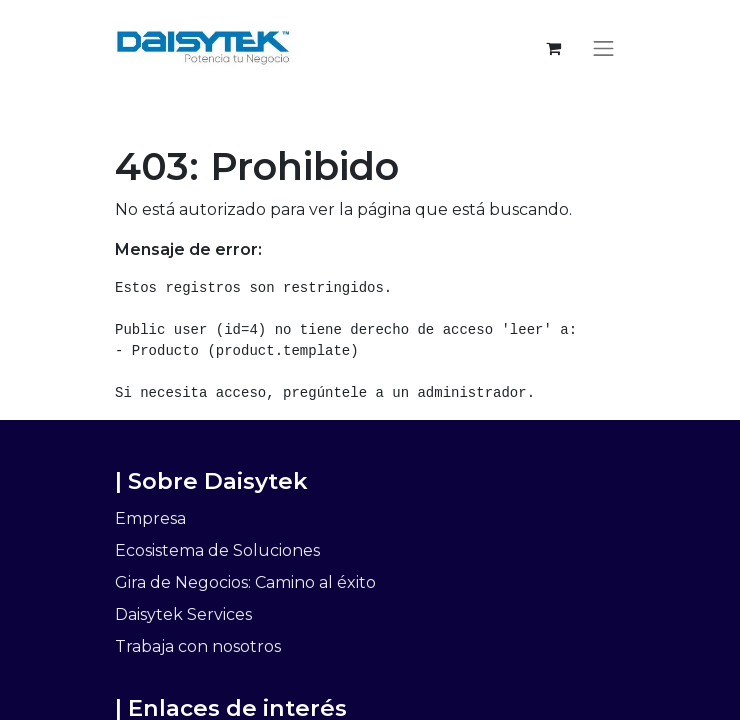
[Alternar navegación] (604, 48)
